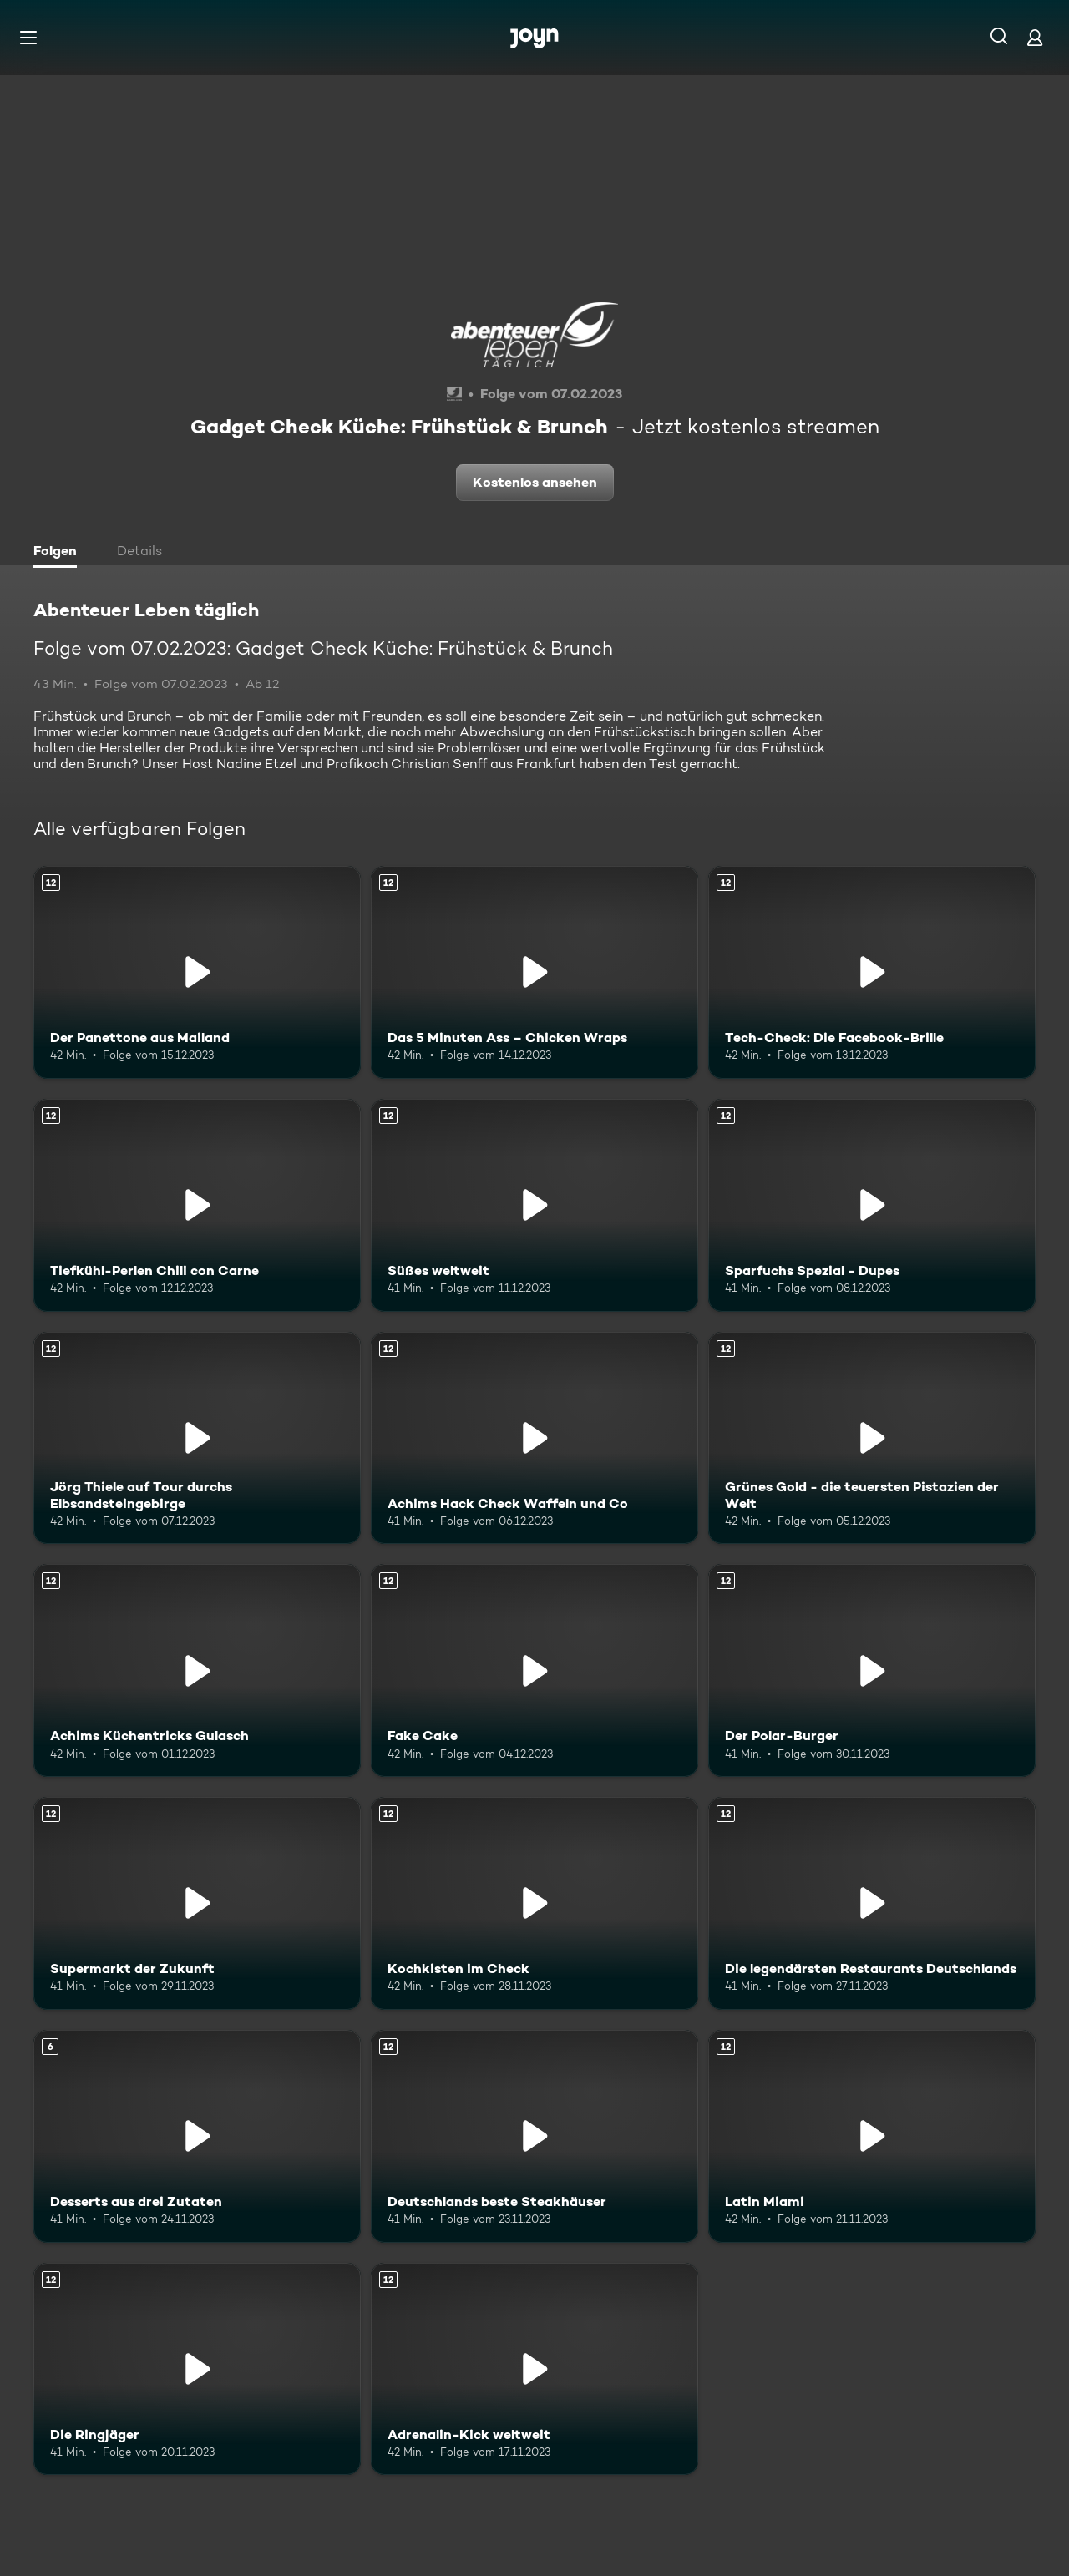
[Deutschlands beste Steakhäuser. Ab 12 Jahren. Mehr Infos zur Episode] (534, 2136)
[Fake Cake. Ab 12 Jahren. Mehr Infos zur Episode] (534, 1670)
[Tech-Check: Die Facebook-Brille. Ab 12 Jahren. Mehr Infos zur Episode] (872, 972)
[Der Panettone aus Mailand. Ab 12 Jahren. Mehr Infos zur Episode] (197, 972)
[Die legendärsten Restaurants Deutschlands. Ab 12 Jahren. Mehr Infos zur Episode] (872, 1903)
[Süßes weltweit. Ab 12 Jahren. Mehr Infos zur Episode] (534, 1205)
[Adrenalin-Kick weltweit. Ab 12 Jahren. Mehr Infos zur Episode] (534, 2369)
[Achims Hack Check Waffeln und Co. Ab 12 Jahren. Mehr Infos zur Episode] (534, 1438)
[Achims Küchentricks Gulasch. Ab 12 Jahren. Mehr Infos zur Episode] (197, 1670)
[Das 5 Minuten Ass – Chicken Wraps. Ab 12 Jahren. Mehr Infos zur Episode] (534, 972)
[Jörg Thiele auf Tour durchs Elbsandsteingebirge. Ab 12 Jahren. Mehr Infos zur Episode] (197, 1438)
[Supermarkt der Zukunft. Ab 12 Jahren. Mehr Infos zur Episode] (197, 1903)
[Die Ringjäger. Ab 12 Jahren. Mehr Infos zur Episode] (197, 2369)
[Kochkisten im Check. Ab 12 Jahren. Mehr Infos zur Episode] (534, 1903)
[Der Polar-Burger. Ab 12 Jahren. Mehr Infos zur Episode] (872, 1670)
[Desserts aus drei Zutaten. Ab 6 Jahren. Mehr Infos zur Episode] (197, 2136)
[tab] (59, 553)
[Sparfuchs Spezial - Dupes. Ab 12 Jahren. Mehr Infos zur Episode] (872, 1205)
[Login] (1034, 37)
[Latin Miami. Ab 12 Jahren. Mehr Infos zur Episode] (872, 2136)
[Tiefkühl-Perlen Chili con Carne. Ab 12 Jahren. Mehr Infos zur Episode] (197, 1205)
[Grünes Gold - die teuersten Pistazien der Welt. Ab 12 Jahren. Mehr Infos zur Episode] (872, 1438)
